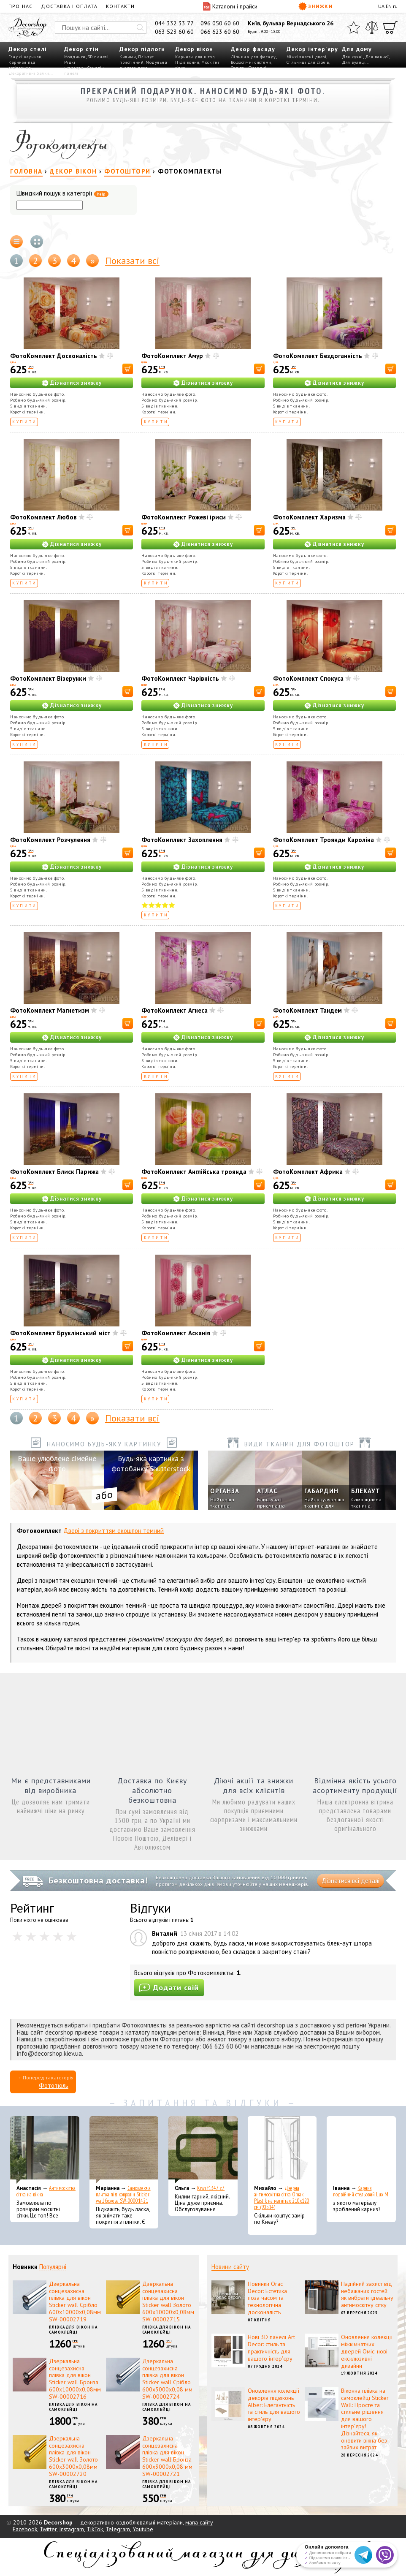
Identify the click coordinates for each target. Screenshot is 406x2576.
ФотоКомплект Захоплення (181, 840)
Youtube (143, 2529)
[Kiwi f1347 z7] (203, 2150)
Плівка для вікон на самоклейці (73, 2330)
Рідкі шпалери (74, 65)
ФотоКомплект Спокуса (308, 678)
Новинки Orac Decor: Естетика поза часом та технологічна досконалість (267, 2298)
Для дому (357, 49)
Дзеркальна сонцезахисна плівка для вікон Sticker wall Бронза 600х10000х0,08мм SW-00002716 (75, 2378)
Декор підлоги (142, 49)
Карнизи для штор (194, 57)
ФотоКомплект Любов (43, 517)
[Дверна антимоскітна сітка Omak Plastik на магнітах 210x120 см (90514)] (282, 2150)
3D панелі (98, 57)
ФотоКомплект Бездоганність (317, 356)
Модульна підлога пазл (143, 65)
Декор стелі (27, 49)
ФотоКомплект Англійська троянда (193, 1172)
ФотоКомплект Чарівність (180, 678)
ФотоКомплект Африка (308, 1172)
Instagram (71, 2529)
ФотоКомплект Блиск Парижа (54, 1172)
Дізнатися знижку (76, 382)
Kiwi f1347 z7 (211, 2188)
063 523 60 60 (174, 31)
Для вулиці (353, 62)
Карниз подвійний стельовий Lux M (360, 2191)
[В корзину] (127, 369)
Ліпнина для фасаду (253, 57)
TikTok (95, 2529)
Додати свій (169, 1987)
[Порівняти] (371, 27)
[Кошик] (390, 27)
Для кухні (352, 57)
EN (389, 6)
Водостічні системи (251, 62)
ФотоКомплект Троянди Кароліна (323, 840)
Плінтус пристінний (136, 59)
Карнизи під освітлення (21, 65)
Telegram (118, 2529)
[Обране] (353, 27)
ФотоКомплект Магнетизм (49, 1010)
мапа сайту (199, 2522)
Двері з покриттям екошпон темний (113, 1531)
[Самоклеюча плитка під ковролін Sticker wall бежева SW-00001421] (124, 2150)
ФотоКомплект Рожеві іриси (183, 517)
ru (395, 6)
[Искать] (140, 27)
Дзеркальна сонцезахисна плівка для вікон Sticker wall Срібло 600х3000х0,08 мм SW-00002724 (167, 2378)
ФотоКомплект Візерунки (48, 678)
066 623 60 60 (219, 31)
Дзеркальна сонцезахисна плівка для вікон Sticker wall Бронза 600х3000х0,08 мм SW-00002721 (167, 2456)
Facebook (25, 2529)
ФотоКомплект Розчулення (50, 840)
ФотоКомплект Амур (172, 356)
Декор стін (81, 49)
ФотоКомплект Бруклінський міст (60, 1333)
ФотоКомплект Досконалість (53, 356)
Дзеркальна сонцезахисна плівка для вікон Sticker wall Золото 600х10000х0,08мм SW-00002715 (168, 2301)
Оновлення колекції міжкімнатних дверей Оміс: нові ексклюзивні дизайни (366, 2351)
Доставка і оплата (69, 6)
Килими (127, 57)
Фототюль (53, 2085)
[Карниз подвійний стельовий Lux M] (361, 2150)
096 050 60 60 (219, 23)
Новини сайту (230, 2267)
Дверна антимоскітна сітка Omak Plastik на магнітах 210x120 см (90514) (281, 2198)
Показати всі (132, 260)
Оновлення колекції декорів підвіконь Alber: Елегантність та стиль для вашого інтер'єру (274, 2405)
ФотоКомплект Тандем (307, 1010)
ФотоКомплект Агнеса (174, 1010)
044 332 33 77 (174, 23)
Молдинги (75, 57)
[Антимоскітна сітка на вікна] (44, 2150)
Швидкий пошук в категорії (62, 193)
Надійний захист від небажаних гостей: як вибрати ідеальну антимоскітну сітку (367, 2294)
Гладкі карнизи (24, 57)
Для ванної (377, 57)
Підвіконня (187, 62)
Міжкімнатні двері (307, 57)
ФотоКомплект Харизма (309, 517)
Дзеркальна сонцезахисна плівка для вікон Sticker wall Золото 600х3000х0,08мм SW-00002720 (73, 2456)
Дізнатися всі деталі (350, 1881)
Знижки (315, 6)
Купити (24, 421)
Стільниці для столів (308, 62)
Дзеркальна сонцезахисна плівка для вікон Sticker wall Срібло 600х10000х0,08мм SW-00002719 (75, 2301)
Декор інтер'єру (312, 49)
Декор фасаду (253, 49)
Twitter (48, 2529)
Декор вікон (194, 49)
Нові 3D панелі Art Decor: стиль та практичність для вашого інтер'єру (271, 2347)
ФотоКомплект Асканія (175, 1333)
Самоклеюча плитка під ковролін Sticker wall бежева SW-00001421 (123, 2194)
